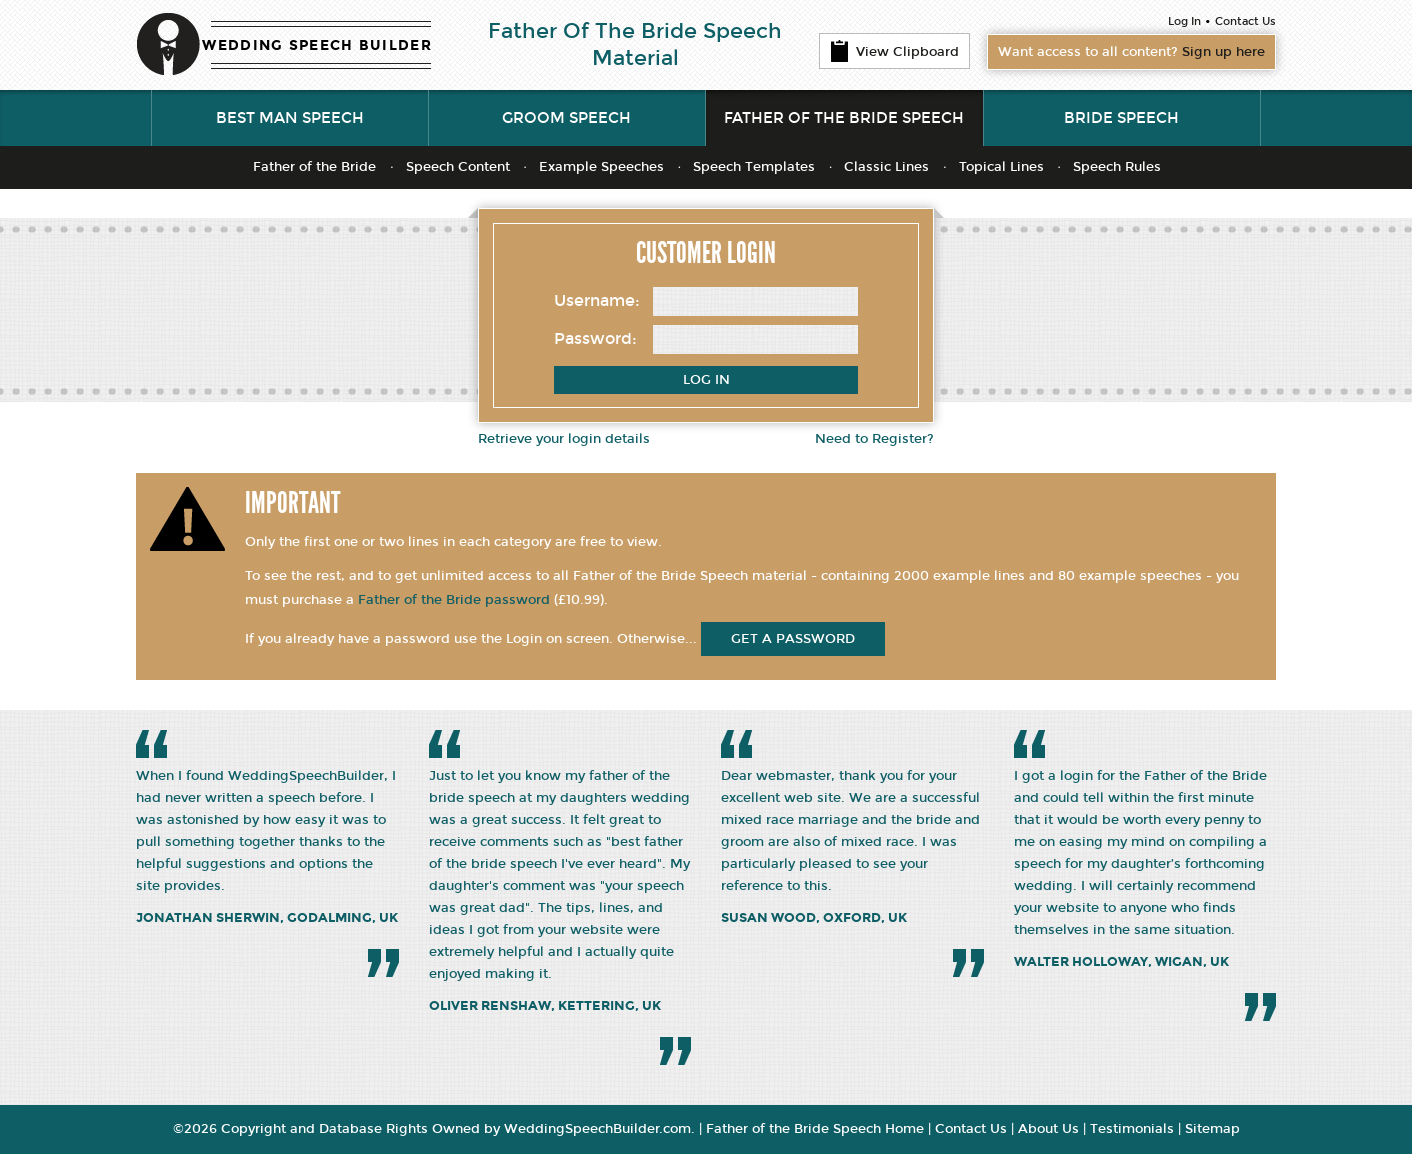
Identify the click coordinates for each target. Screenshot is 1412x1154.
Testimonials (1132, 1129)
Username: (597, 300)
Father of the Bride (314, 167)
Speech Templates (754, 167)
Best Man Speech (290, 118)
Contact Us (1245, 21)
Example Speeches (601, 167)
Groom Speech (566, 118)
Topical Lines (1001, 167)
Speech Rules (1117, 167)
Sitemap (1212, 1129)
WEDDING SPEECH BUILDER (317, 45)
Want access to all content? (1131, 52)
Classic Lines (886, 167)
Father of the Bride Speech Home (815, 1129)
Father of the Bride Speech (844, 118)
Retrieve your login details (564, 439)
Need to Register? (874, 439)
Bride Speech (1121, 118)
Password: (595, 338)
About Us (1048, 1129)
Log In (1184, 21)
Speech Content (458, 167)
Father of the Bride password (454, 600)
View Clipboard (894, 51)
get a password (793, 639)
